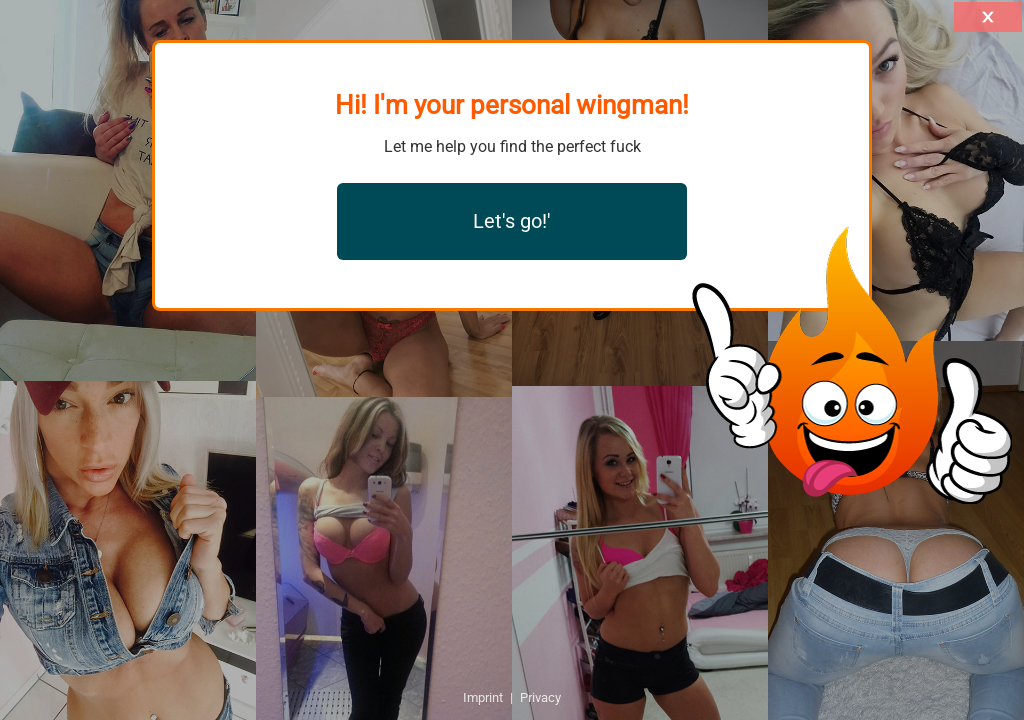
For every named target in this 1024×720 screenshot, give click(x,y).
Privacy (540, 697)
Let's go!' (512, 221)
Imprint (483, 697)
